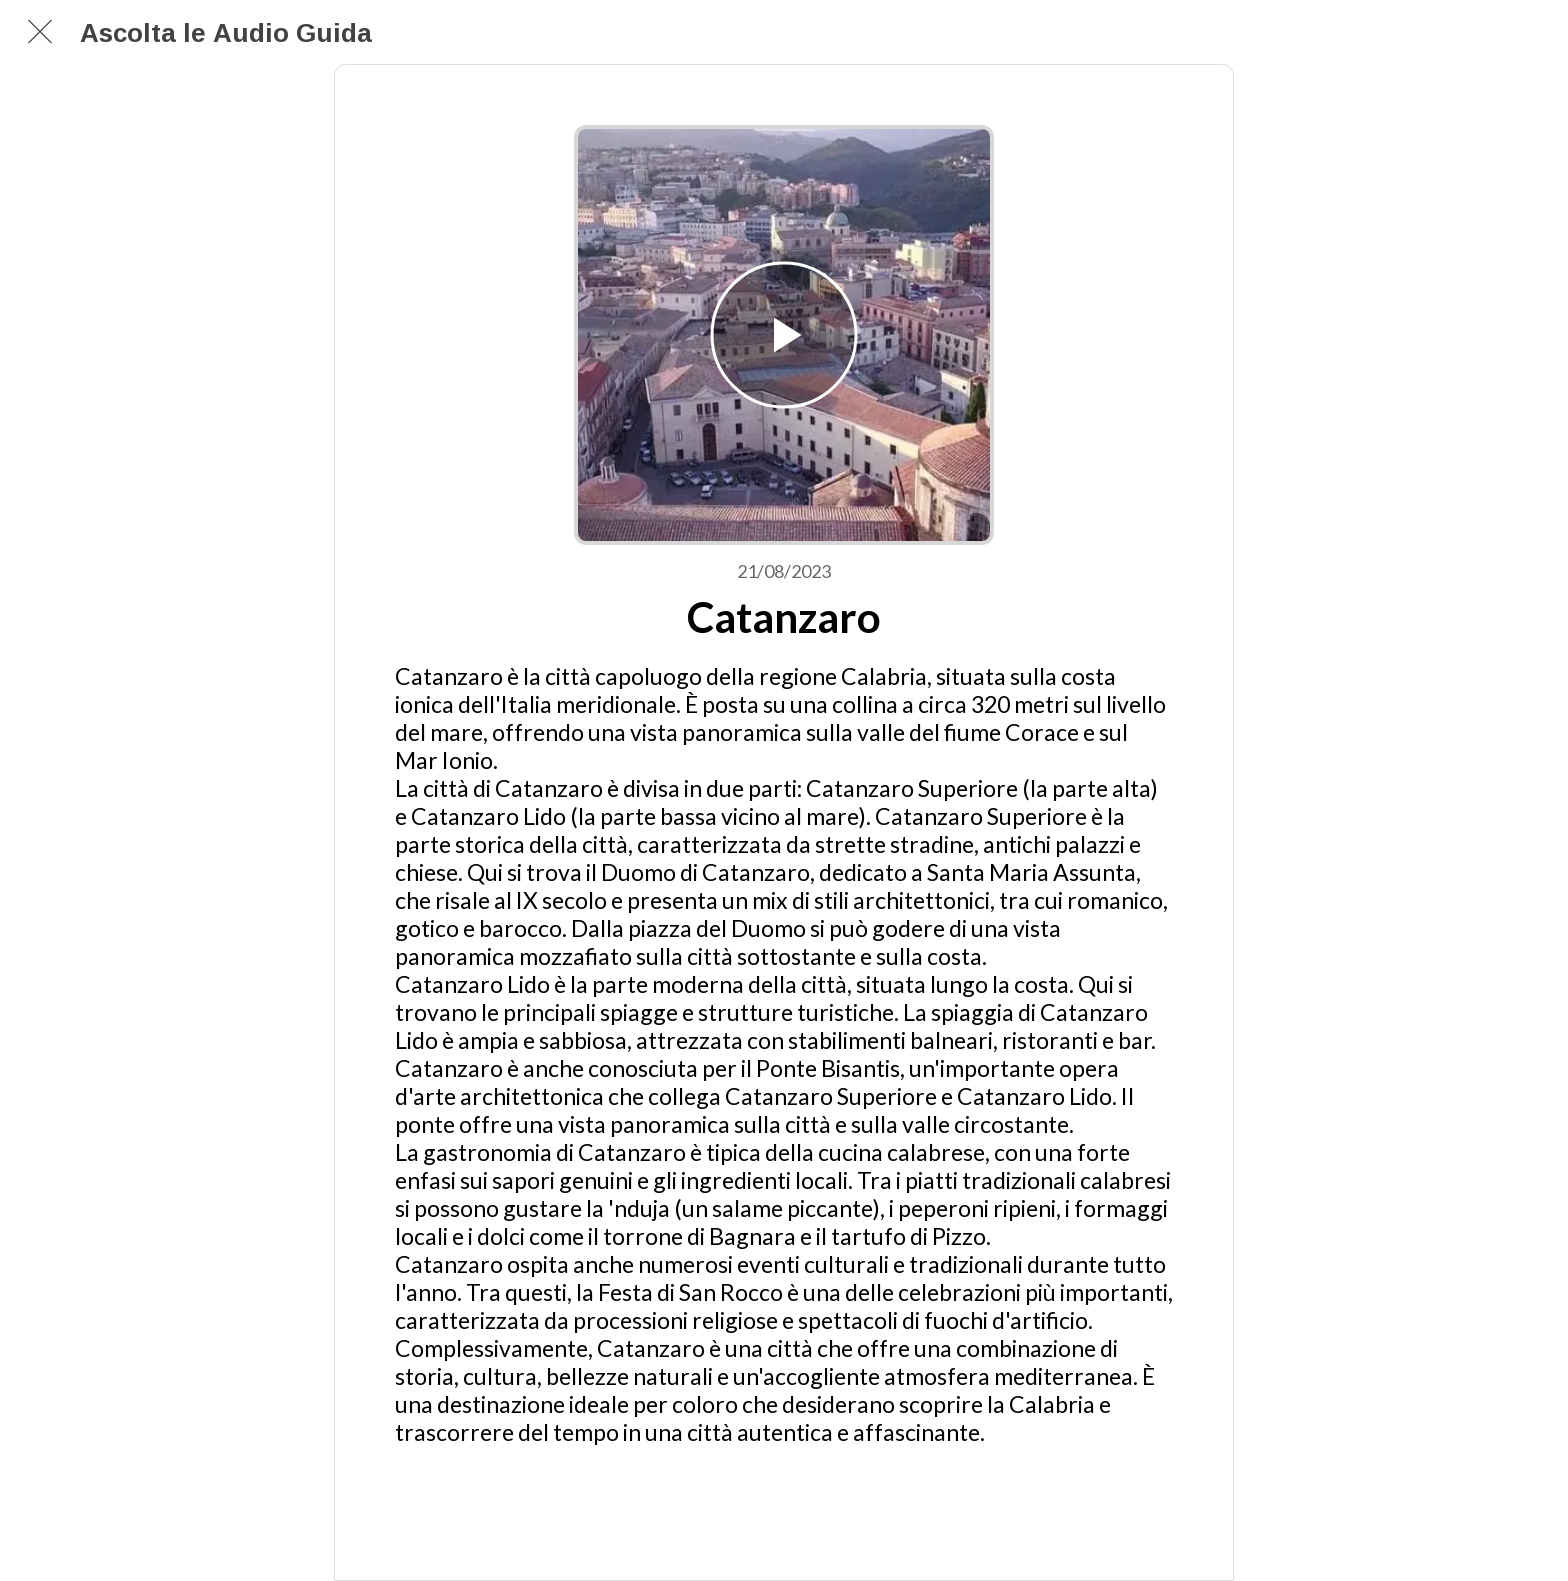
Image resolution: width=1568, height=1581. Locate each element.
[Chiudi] (40, 32)
